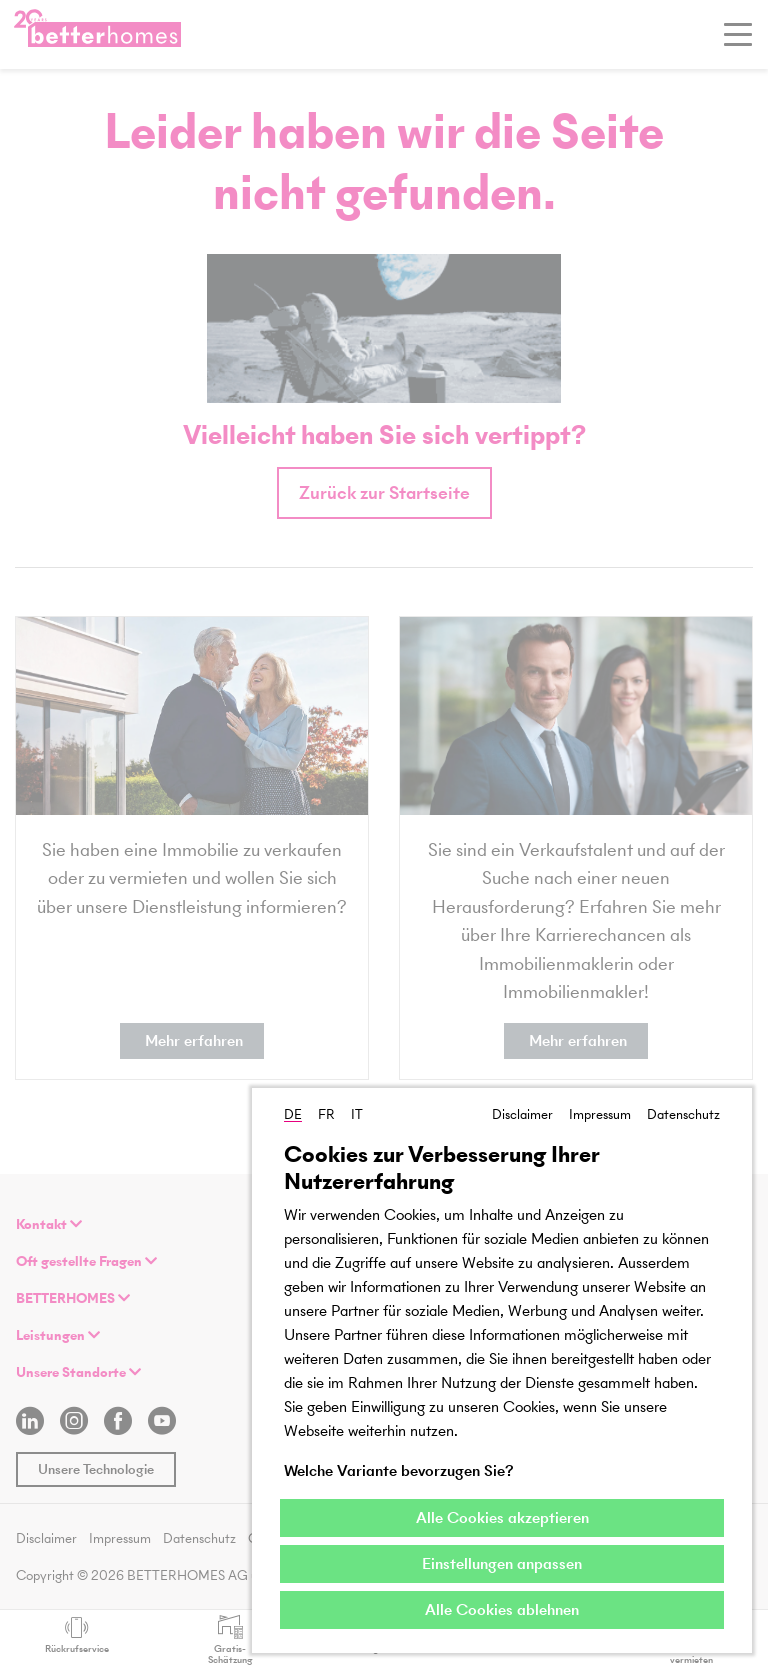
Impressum (600, 1114)
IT (357, 1114)
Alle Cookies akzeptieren (502, 1517)
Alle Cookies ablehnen (502, 1609)
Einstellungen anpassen (502, 1563)
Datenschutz (683, 1114)
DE (293, 1114)
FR (326, 1114)
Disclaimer (522, 1114)
